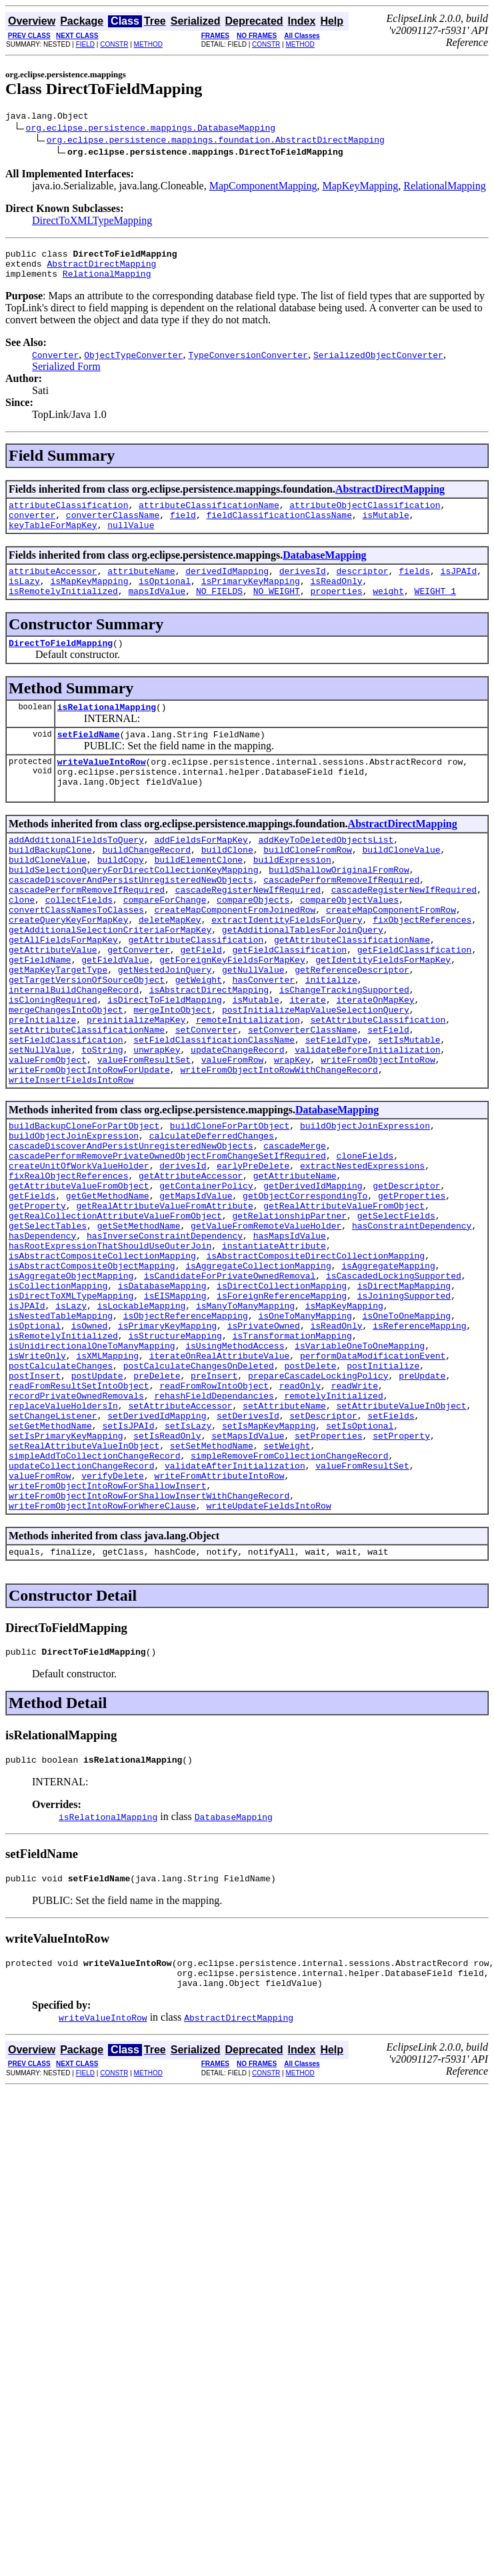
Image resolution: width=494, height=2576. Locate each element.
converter (32, 527)
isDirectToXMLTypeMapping (71, 1413)
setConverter (206, 1101)
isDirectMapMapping (404, 1401)
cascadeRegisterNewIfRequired (248, 933)
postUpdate (97, 1509)
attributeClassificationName (209, 515)
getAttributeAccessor (191, 1269)
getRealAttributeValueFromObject (344, 1305)
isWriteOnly (37, 1485)
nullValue (130, 539)
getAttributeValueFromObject (79, 1281)
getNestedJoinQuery (164, 1029)
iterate (307, 1065)
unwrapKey (156, 1125)
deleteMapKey (170, 969)
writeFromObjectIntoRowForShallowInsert (107, 1641)
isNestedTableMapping (61, 1437)
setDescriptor (323, 1557)
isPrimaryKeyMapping (250, 599)
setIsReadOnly (167, 1581)
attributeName (141, 587)
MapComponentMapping (263, 187)
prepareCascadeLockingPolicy (318, 1509)
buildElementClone (198, 897)
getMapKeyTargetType (58, 1029)
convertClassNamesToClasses (76, 957)
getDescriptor (406, 1281)
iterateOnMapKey (375, 1065)
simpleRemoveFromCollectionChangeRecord (289, 1605)
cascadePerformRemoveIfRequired (341, 921)
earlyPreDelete (253, 1257)
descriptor (362, 587)
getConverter (138, 1005)
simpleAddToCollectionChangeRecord (94, 1605)
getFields (32, 1293)
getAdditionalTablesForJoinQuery (302, 981)
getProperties (411, 1293)
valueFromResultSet (144, 1137)
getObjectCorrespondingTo (305, 1293)
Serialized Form (66, 374)
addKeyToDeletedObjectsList (325, 873)
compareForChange (165, 945)
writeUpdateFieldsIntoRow (268, 1665)
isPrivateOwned (263, 1449)
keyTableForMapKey (53, 539)
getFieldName (40, 1017)
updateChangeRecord (237, 1125)
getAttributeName (295, 1269)
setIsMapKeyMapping (268, 1569)
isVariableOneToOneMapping (360, 1473)
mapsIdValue (156, 611)
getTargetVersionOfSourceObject (87, 1041)
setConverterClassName (302, 1101)
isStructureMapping (174, 1461)
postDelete (310, 1497)
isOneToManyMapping (304, 1437)
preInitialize (42, 1089)
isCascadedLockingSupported (393, 1389)
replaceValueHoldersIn (63, 1545)
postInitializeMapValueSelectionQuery (315, 1077)
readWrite (354, 1521)
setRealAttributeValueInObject (84, 1593)
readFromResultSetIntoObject (79, 1521)
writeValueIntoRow (101, 789)
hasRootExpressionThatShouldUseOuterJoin (110, 1353)
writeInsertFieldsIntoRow (71, 1161)
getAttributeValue (53, 1005)
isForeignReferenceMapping (282, 1413)
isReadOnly (336, 599)
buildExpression (292, 897)
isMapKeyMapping (89, 599)
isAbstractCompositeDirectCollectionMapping (315, 1365)
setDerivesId (248, 1557)
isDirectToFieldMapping (164, 1065)
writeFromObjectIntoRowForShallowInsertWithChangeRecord (149, 1653)
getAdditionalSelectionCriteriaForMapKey (110, 981)
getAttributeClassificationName (352, 993)
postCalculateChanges (61, 1497)
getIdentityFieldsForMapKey (383, 1017)
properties (336, 611)
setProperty (401, 1581)
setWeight (286, 1593)
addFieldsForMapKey (200, 873)
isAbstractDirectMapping (209, 1053)
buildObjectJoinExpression (365, 1209)
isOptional (165, 599)
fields (414, 587)
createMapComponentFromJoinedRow (234, 957)
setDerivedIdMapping (156, 1557)
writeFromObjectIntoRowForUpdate (89, 1149)
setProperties (328, 1581)
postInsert (35, 1509)
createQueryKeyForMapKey (68, 969)
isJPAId (459, 587)
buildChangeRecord (146, 885)
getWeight (198, 1041)
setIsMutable (409, 1113)
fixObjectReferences (422, 969)
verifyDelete (112, 1629)
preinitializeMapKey (136, 1089)
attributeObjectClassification (364, 515)
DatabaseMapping (324, 569)
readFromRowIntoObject (214, 1521)
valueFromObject (48, 1137)
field (183, 527)
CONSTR (114, 44)
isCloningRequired (53, 1065)
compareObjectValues (349, 945)
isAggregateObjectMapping (71, 1389)
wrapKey (292, 1137)
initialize (331, 1041)
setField (388, 1101)
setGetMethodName (50, 1569)
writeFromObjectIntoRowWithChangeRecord (278, 1149)
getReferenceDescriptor (352, 1029)
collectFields (79, 945)
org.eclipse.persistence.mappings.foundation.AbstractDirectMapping (216, 141)
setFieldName (88, 760)
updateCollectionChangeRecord (81, 1617)
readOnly (300, 1521)
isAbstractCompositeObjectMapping (92, 1377)
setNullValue (40, 1125)
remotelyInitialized (333, 1533)
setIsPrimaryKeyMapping (66, 1581)
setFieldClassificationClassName (214, 1113)
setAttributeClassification (377, 1089)
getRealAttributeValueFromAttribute (164, 1305)
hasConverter (263, 1041)
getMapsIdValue (195, 1293)
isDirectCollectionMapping (282, 1401)
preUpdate (422, 1509)
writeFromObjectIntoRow (378, 1137)
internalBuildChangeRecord (74, 1053)
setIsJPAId (128, 1569)
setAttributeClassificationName (87, 1101)
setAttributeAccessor (180, 1545)
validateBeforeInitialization (367, 1125)
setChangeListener (53, 1557)
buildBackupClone (50, 885)
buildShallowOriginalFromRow (339, 909)
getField (200, 1005)
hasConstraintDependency (411, 1329)
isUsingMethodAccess (234, 1473)
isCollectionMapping (58, 1401)
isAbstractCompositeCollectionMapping (102, 1365)
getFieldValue (115, 1017)
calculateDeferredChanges (211, 1221)
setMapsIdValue (247, 1581)
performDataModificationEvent (372, 1485)
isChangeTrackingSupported (344, 1053)
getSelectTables (48, 1329)
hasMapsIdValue (289, 1341)
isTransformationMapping (291, 1461)
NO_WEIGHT (276, 611)
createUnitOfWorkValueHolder (79, 1257)
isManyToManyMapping (245, 1425)
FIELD (85, 44)
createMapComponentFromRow (391, 957)
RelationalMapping (444, 187)
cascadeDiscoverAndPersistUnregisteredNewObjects (131, 921)
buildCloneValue (401, 885)
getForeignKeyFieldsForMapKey (232, 1017)
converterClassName (112, 527)
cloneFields (364, 1245)
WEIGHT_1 (435, 611)
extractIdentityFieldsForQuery (286, 969)
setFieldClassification (66, 1113)
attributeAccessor (53, 587)
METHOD (148, 44)
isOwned (89, 1449)
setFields (390, 1557)
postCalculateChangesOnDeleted (198, 1497)
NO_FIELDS (219, 611)
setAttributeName (284, 1545)
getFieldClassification (289, 1005)
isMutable (385, 527)
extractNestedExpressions (362, 1257)
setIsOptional (359, 1569)
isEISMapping (175, 1413)
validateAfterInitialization (235, 1617)
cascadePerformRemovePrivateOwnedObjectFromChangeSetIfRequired (167, 1245)
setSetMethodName (211, 1593)
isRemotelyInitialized (63, 611)
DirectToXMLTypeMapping (92, 222)
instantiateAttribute (274, 1353)
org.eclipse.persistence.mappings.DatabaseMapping (150, 129)
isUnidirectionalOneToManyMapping (92, 1473)
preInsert (214, 1509)
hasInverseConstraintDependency (165, 1341)
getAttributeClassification (195, 993)
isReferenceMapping (419, 1449)
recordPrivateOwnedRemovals (76, 1533)
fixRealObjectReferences (68, 1269)
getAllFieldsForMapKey (63, 993)
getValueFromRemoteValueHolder (266, 1329)
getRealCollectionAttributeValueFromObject (115, 1317)
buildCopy (120, 897)
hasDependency (42, 1341)
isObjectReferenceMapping (185, 1437)
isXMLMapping (107, 1485)
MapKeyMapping (360, 187)
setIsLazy (188, 1569)
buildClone (227, 885)
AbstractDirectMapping (101, 269)
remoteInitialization (248, 1089)
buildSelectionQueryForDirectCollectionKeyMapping (133, 909)
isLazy (24, 599)
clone (22, 945)
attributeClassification (68, 515)
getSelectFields (396, 1317)
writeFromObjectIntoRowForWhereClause (102, 1665)
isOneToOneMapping (406, 1437)
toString (102, 1125)
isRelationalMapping (106, 731)
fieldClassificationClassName (278, 527)
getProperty (37, 1305)
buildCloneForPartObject (229, 1209)
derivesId (302, 587)
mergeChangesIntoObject (66, 1077)
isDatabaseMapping (162, 1401)
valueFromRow (232, 1137)
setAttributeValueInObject (401, 1545)
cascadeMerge (294, 1233)
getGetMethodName (107, 1293)
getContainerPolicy (206, 1281)
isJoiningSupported (404, 1413)
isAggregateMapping (388, 1377)
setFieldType (336, 1113)
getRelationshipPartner (289, 1317)
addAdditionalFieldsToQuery (76, 873)
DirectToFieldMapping (61, 665)
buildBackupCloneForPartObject (84, 1209)
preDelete (156, 1509)
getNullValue (253, 1029)
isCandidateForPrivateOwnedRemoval (229, 1389)
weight (388, 611)
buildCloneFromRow (307, 885)
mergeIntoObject (172, 1077)
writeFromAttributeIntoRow (219, 1629)
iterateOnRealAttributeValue (219, 1485)
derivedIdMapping (227, 587)
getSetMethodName (139, 1329)
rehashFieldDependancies (213, 1533)
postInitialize (383, 1497)
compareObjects (253, 945)
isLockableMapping (141, 1425)
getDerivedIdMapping (312, 1281)
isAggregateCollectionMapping (258, 1377)
